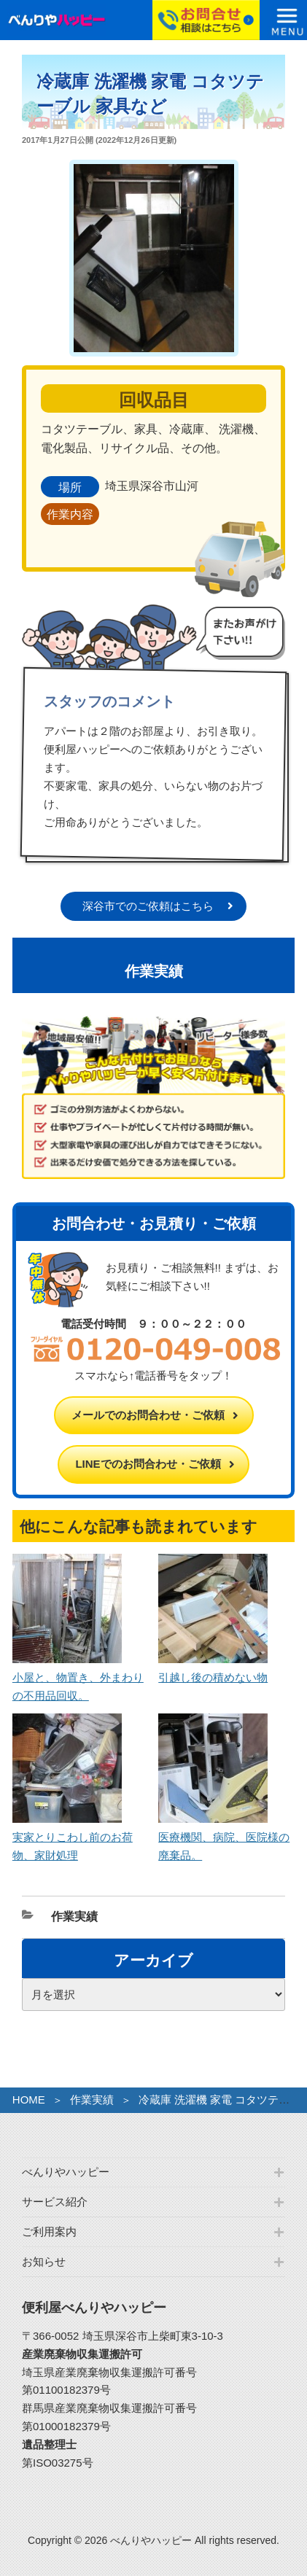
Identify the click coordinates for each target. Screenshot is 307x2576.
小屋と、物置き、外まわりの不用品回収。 (78, 1677)
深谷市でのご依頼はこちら (148, 906)
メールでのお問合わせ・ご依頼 (148, 1415)
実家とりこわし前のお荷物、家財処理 (72, 1837)
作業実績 (74, 1916)
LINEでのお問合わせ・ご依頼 (147, 1464)
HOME (28, 2099)
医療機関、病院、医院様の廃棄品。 (223, 1837)
